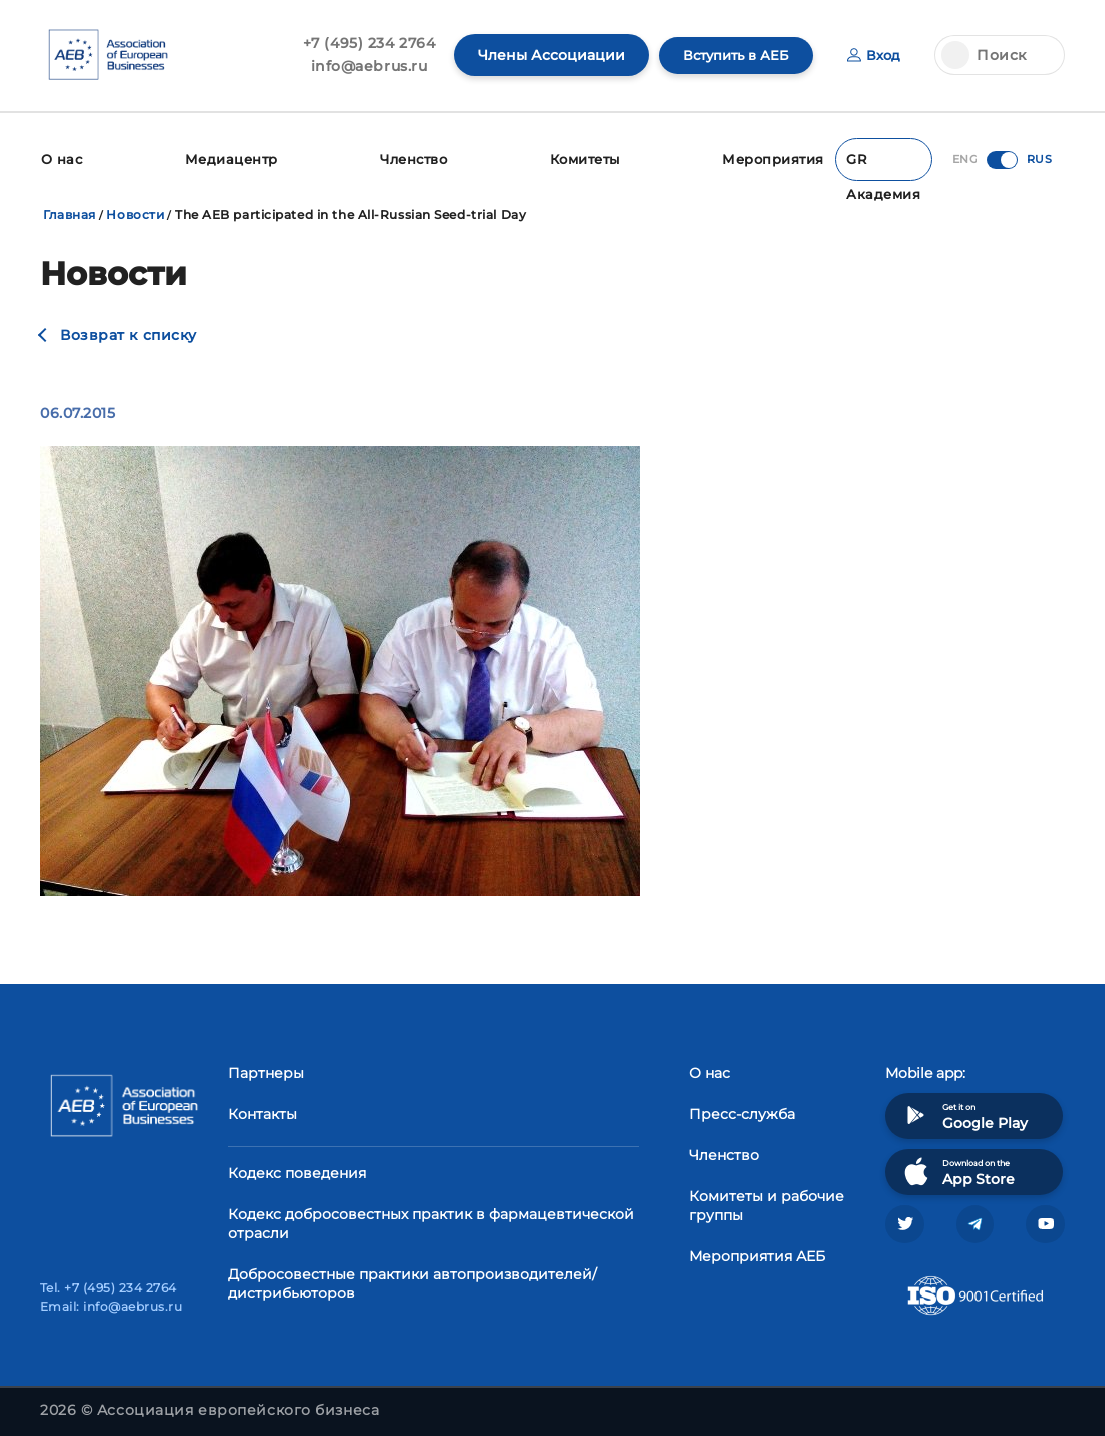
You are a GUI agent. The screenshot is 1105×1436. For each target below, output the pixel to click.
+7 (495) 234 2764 (359, 43)
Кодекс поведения (297, 1169)
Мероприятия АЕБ (757, 1252)
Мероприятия (779, 157)
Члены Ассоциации (541, 55)
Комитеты (590, 157)
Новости (135, 211)
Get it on (964, 1111)
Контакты (262, 1110)
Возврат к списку (128, 332)
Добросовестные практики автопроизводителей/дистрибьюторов (412, 1279)
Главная (69, 211)
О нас (60, 157)
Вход (872, 55)
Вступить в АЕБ (730, 55)
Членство (414, 157)
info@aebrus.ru (359, 66)
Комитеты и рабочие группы (766, 1201)
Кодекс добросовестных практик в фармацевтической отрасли (431, 1219)
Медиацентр (231, 157)
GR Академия (885, 163)
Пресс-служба (742, 1110)
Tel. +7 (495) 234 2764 (108, 1287)
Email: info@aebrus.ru (111, 1306)
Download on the (957, 1167)
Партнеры (266, 1069)
